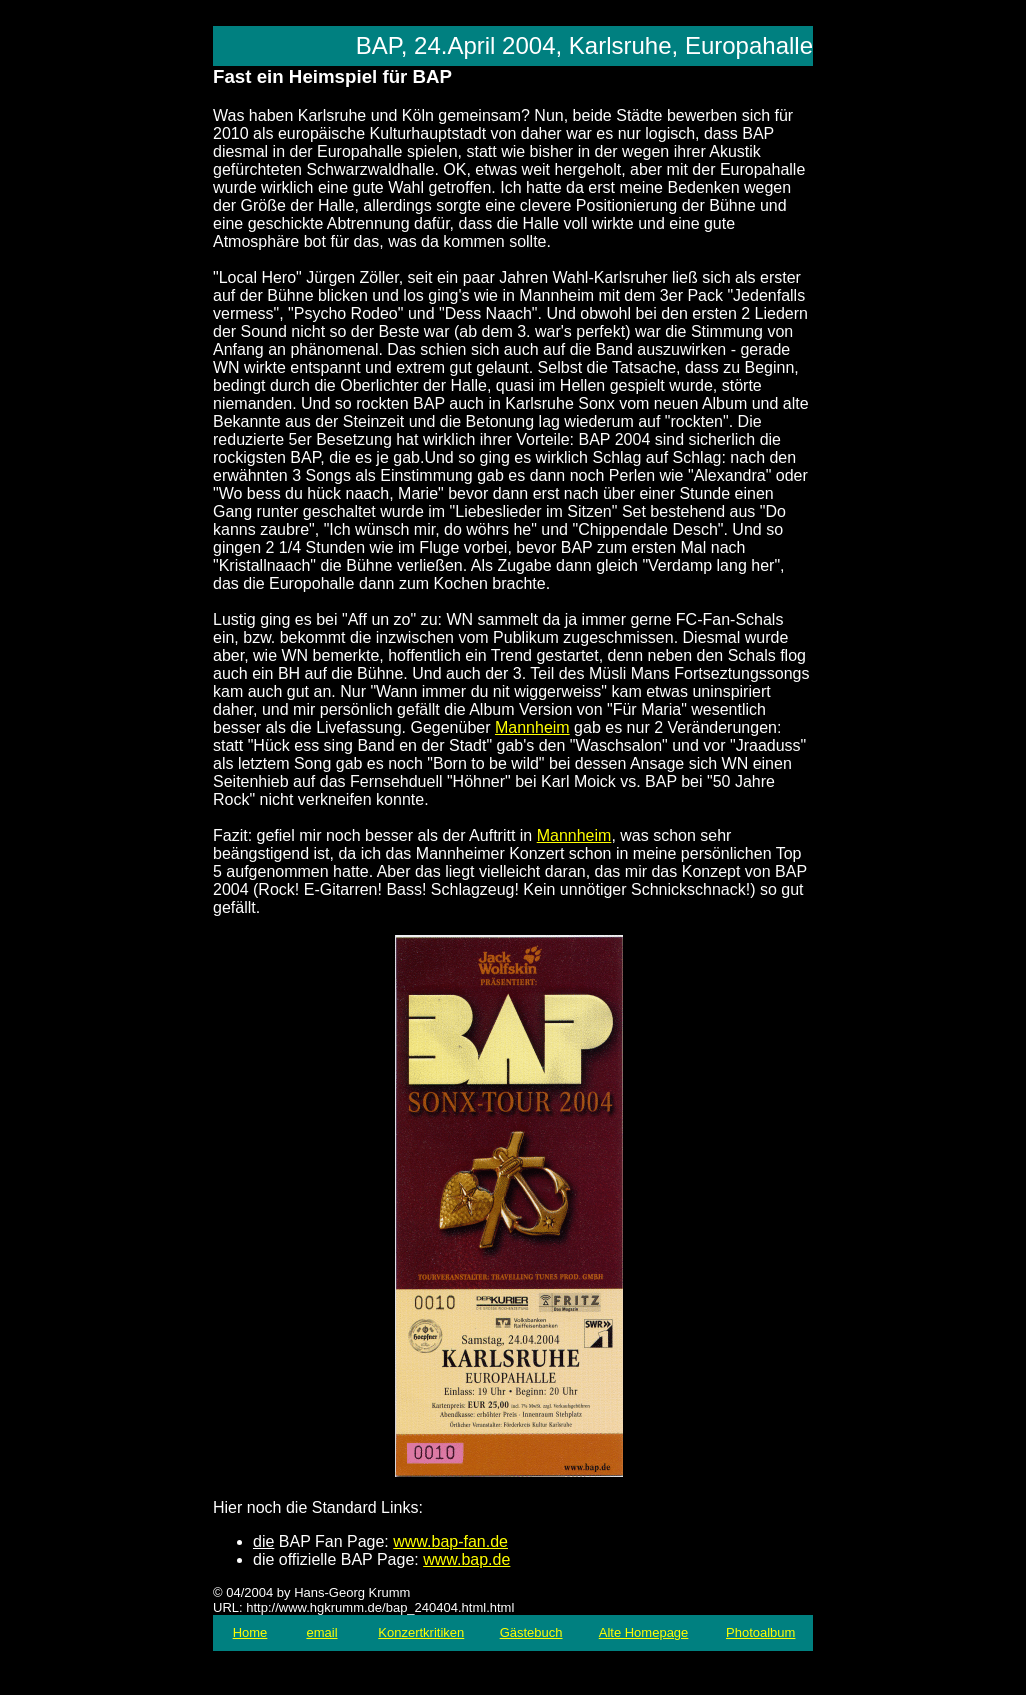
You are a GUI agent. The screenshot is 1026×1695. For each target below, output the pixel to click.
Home (250, 1632)
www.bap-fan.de (450, 1541)
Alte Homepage (644, 1632)
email (321, 1632)
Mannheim (532, 727)
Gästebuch (531, 1632)
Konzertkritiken (421, 1632)
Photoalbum (760, 1632)
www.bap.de (466, 1559)
